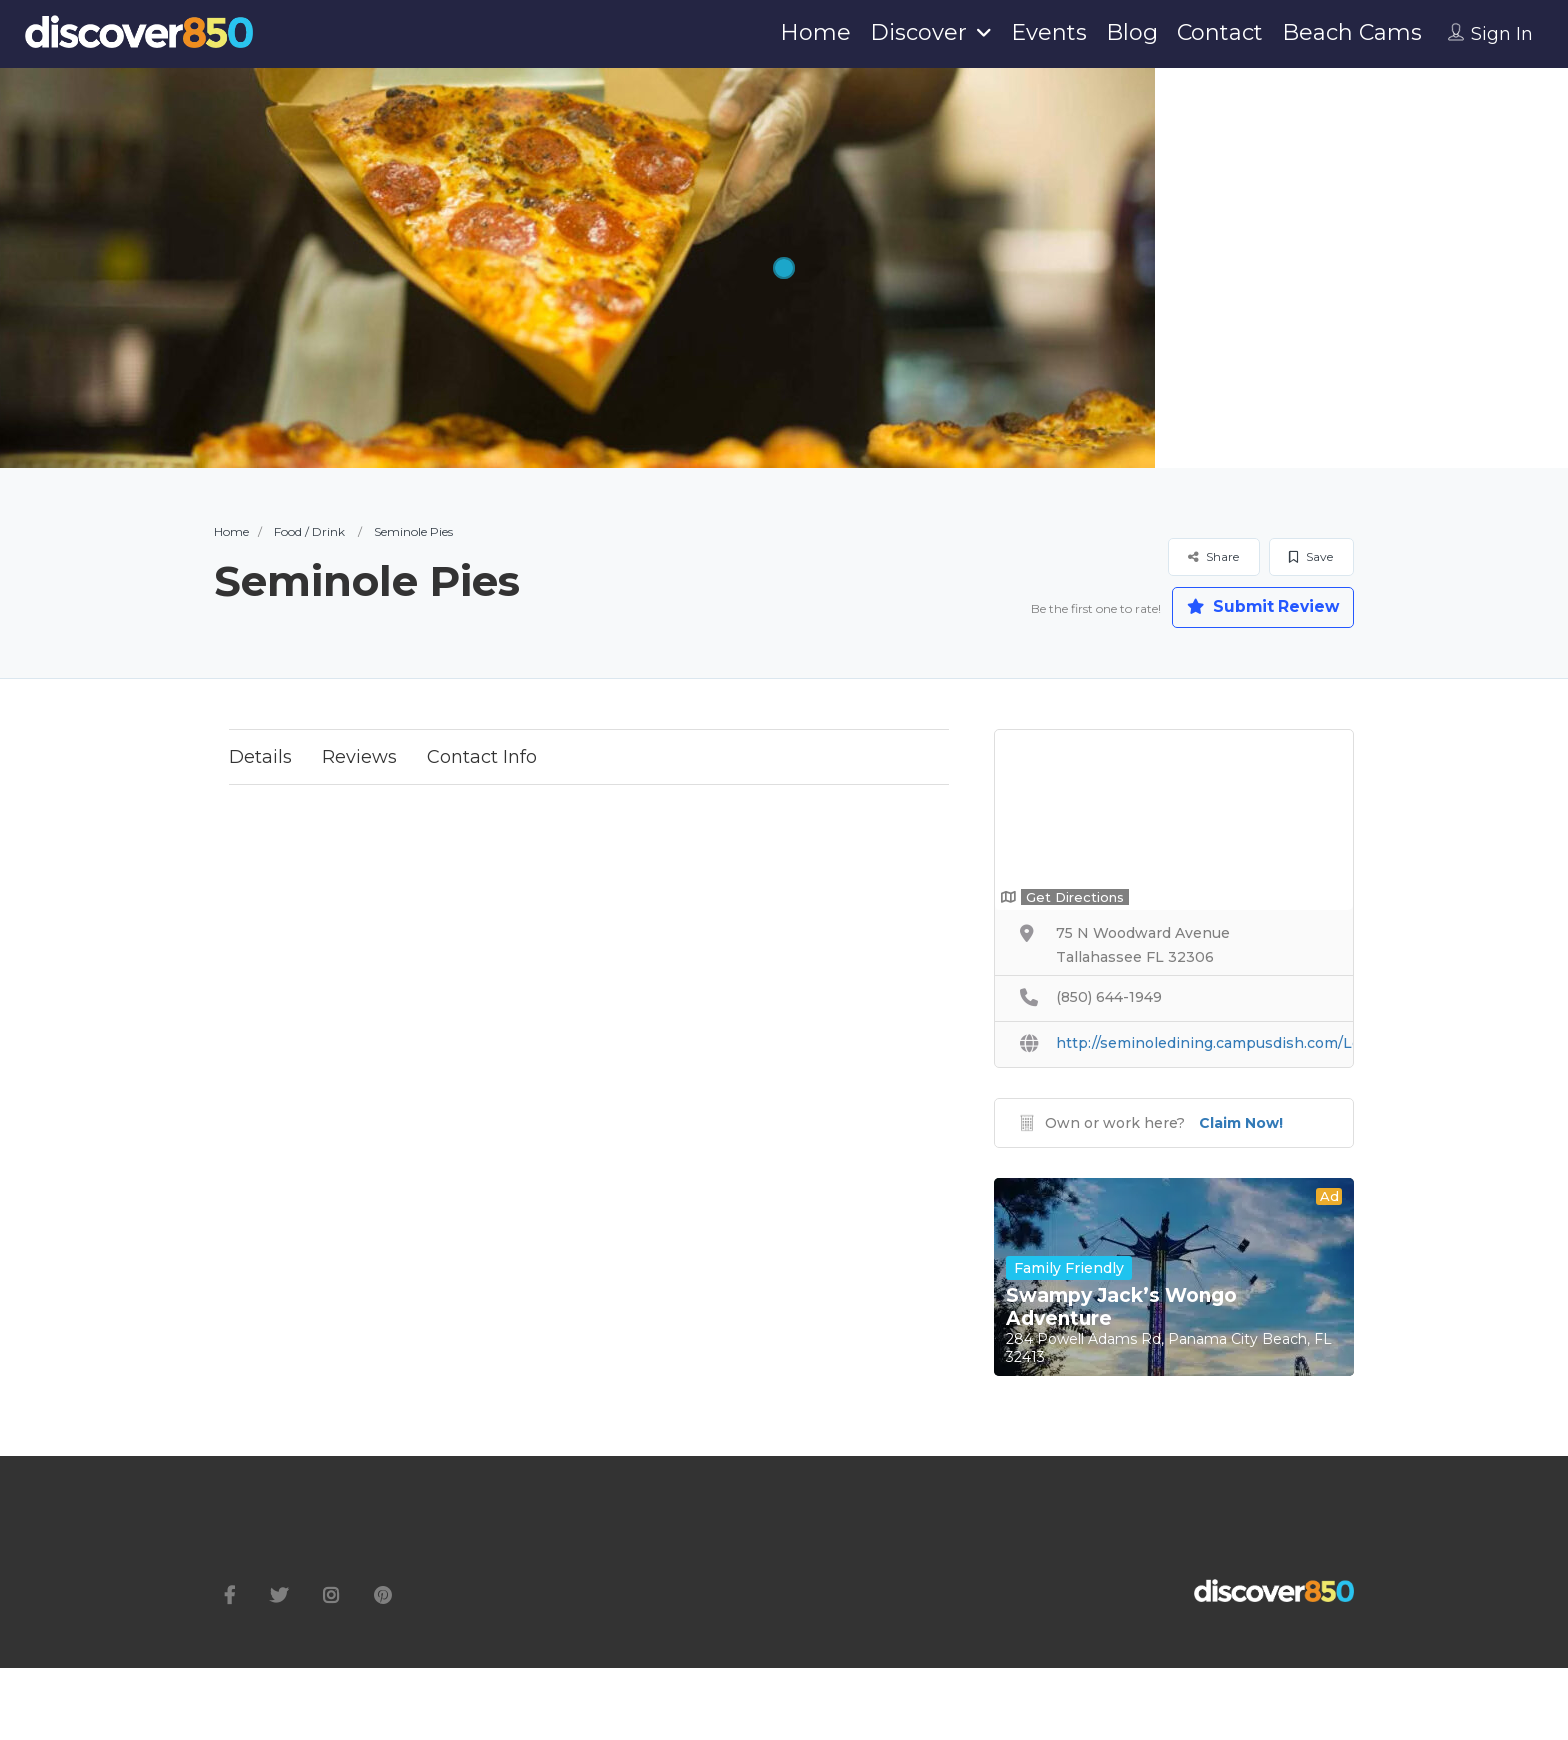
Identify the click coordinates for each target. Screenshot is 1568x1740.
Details (260, 758)
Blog (1132, 32)
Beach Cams (1352, 32)
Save (1311, 556)
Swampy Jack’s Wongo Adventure (1121, 1308)
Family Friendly (1069, 1269)
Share (1213, 556)
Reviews (359, 758)
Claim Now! (1241, 1124)
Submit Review (1259, 607)
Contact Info (482, 758)
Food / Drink (309, 531)
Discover (918, 32)
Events (1049, 32)
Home (815, 32)
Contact (1220, 32)
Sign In (1502, 34)
